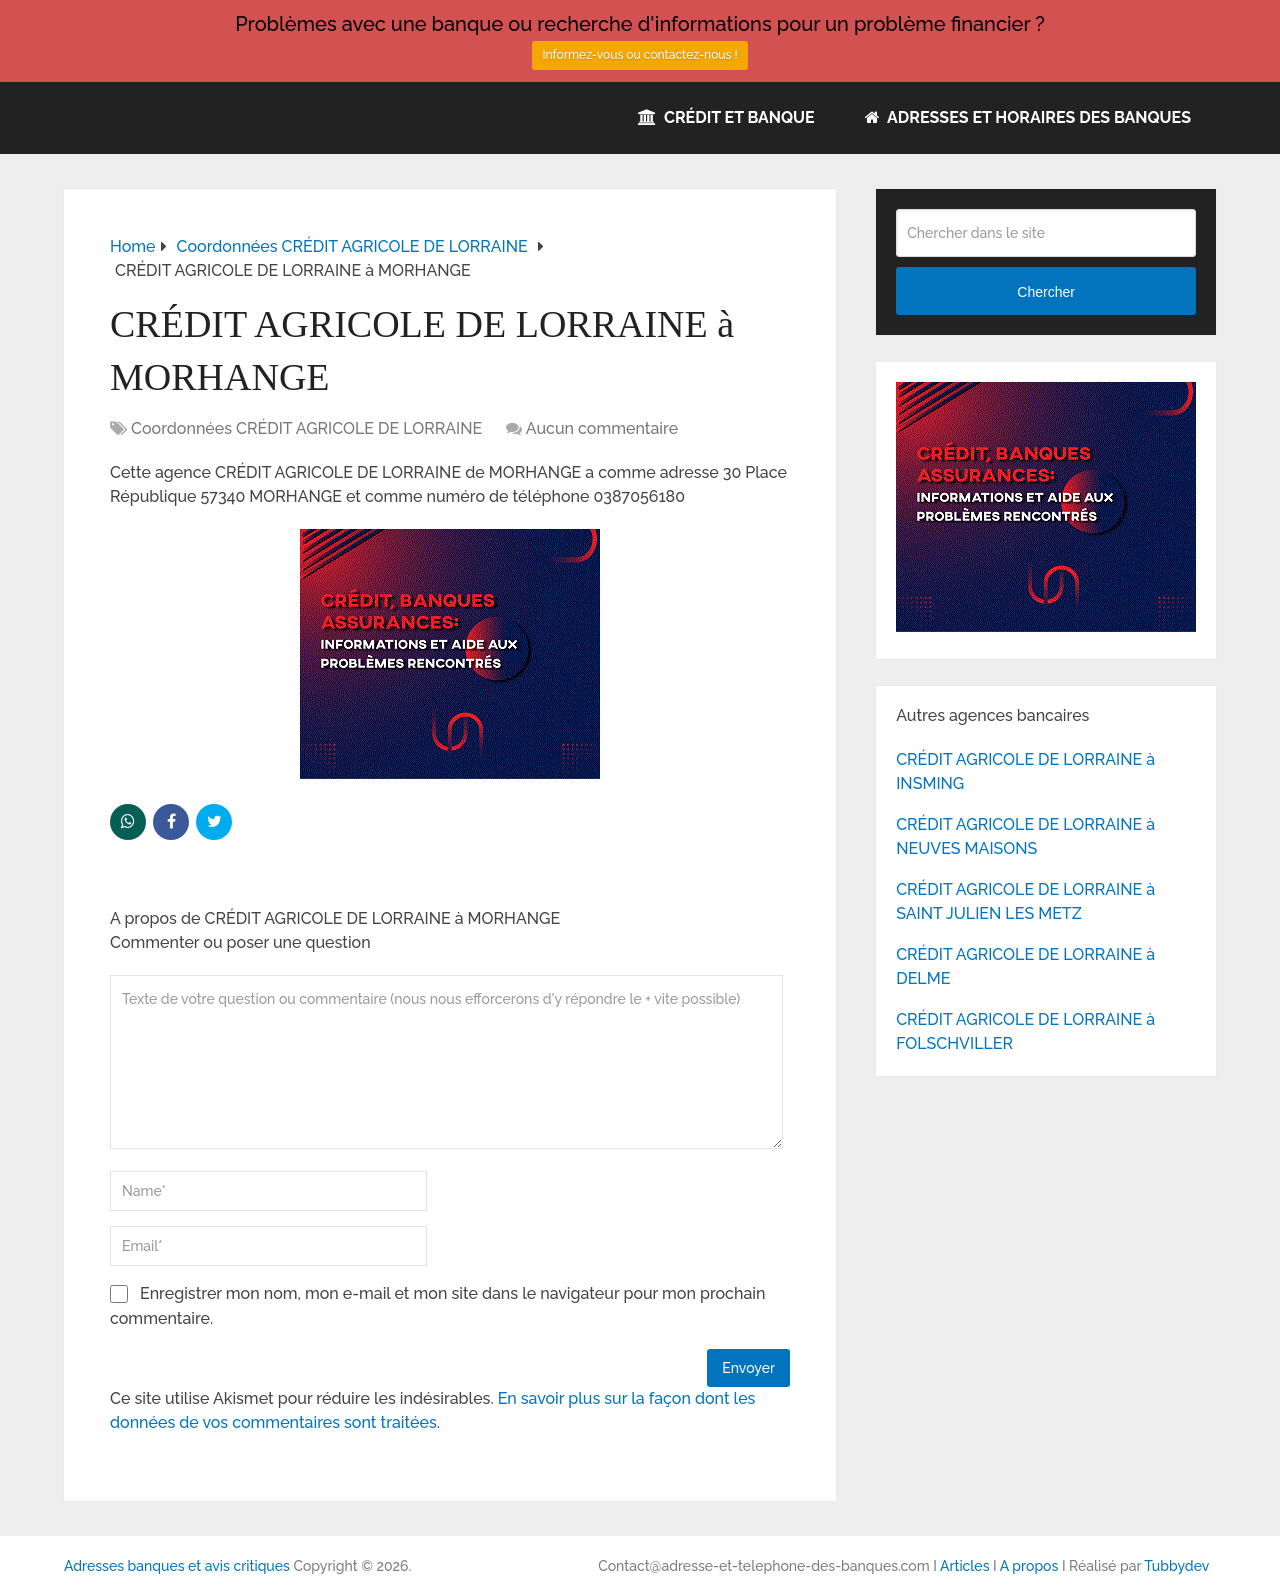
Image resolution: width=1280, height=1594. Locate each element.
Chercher (1046, 292)
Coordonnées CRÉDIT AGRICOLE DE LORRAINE (306, 428)
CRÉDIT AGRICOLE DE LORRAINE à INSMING (1025, 771)
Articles (965, 1566)
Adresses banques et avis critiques (177, 1566)
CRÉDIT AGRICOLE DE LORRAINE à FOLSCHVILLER (1025, 1031)
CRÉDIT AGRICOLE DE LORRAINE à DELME (1025, 966)
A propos (1029, 1566)
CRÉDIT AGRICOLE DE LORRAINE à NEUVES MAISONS (1025, 836)
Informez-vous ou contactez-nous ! (639, 55)
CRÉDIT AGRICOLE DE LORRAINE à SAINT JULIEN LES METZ (1025, 901)
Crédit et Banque (726, 117)
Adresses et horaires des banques (1028, 117)
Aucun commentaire (602, 428)
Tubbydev (1176, 1566)
